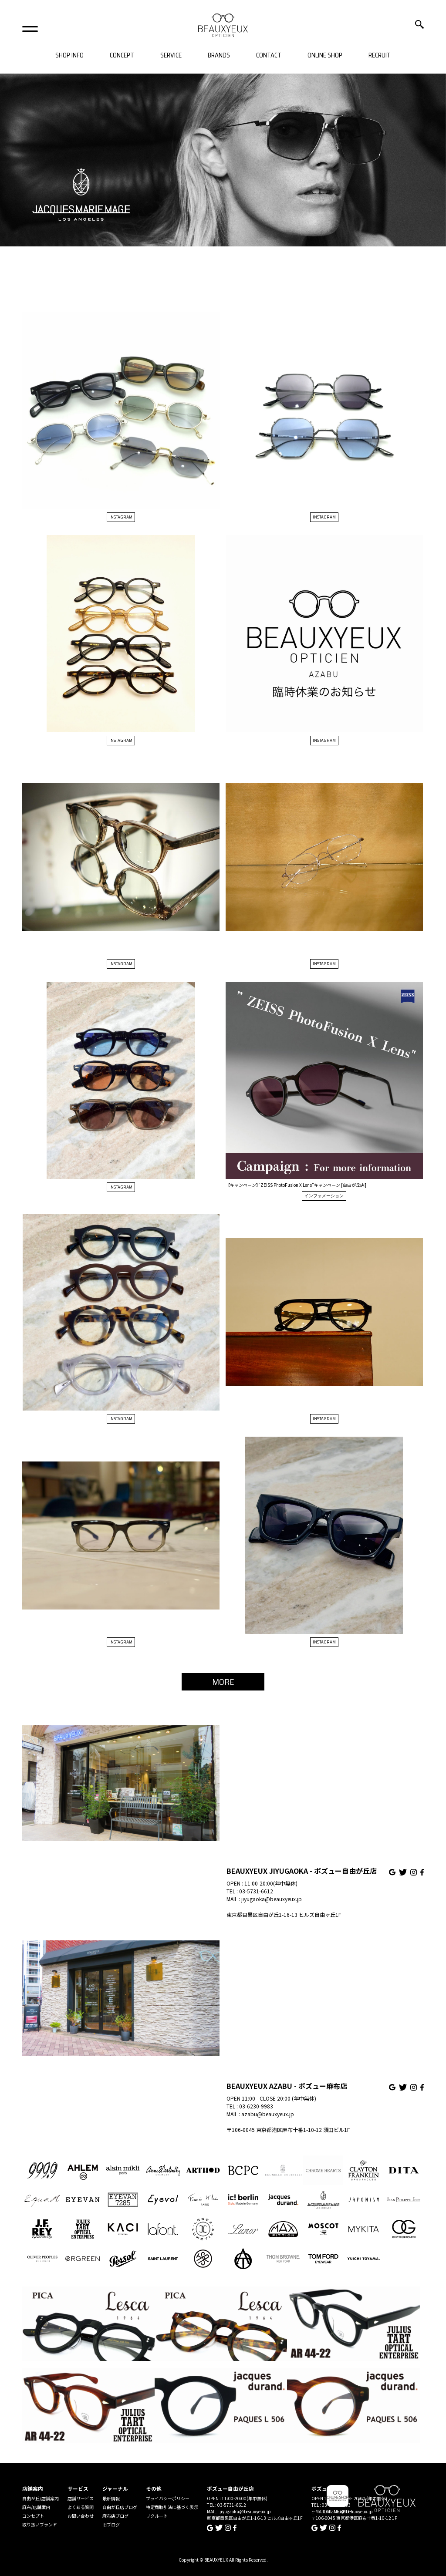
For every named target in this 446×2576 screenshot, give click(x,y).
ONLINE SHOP (324, 56)
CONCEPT (122, 56)
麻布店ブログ (115, 2515)
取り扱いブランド (39, 2524)
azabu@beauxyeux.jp (267, 2114)
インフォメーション (324, 1195)
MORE (223, 1682)
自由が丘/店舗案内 (40, 2498)
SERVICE (171, 56)
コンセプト (33, 2515)
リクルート (157, 2515)
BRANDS (219, 56)
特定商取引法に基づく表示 (172, 2507)
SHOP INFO (69, 56)
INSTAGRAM (120, 517)
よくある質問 (81, 2507)
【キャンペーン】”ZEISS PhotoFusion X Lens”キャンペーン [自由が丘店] (296, 1185)
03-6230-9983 (256, 2106)
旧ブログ (111, 2524)
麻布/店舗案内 (36, 2507)
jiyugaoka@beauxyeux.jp (271, 1899)
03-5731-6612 (256, 1891)
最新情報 (111, 2498)
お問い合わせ (81, 2515)
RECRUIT (379, 56)
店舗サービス (81, 2498)
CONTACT (268, 56)
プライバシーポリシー (167, 2498)
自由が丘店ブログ (119, 2507)
